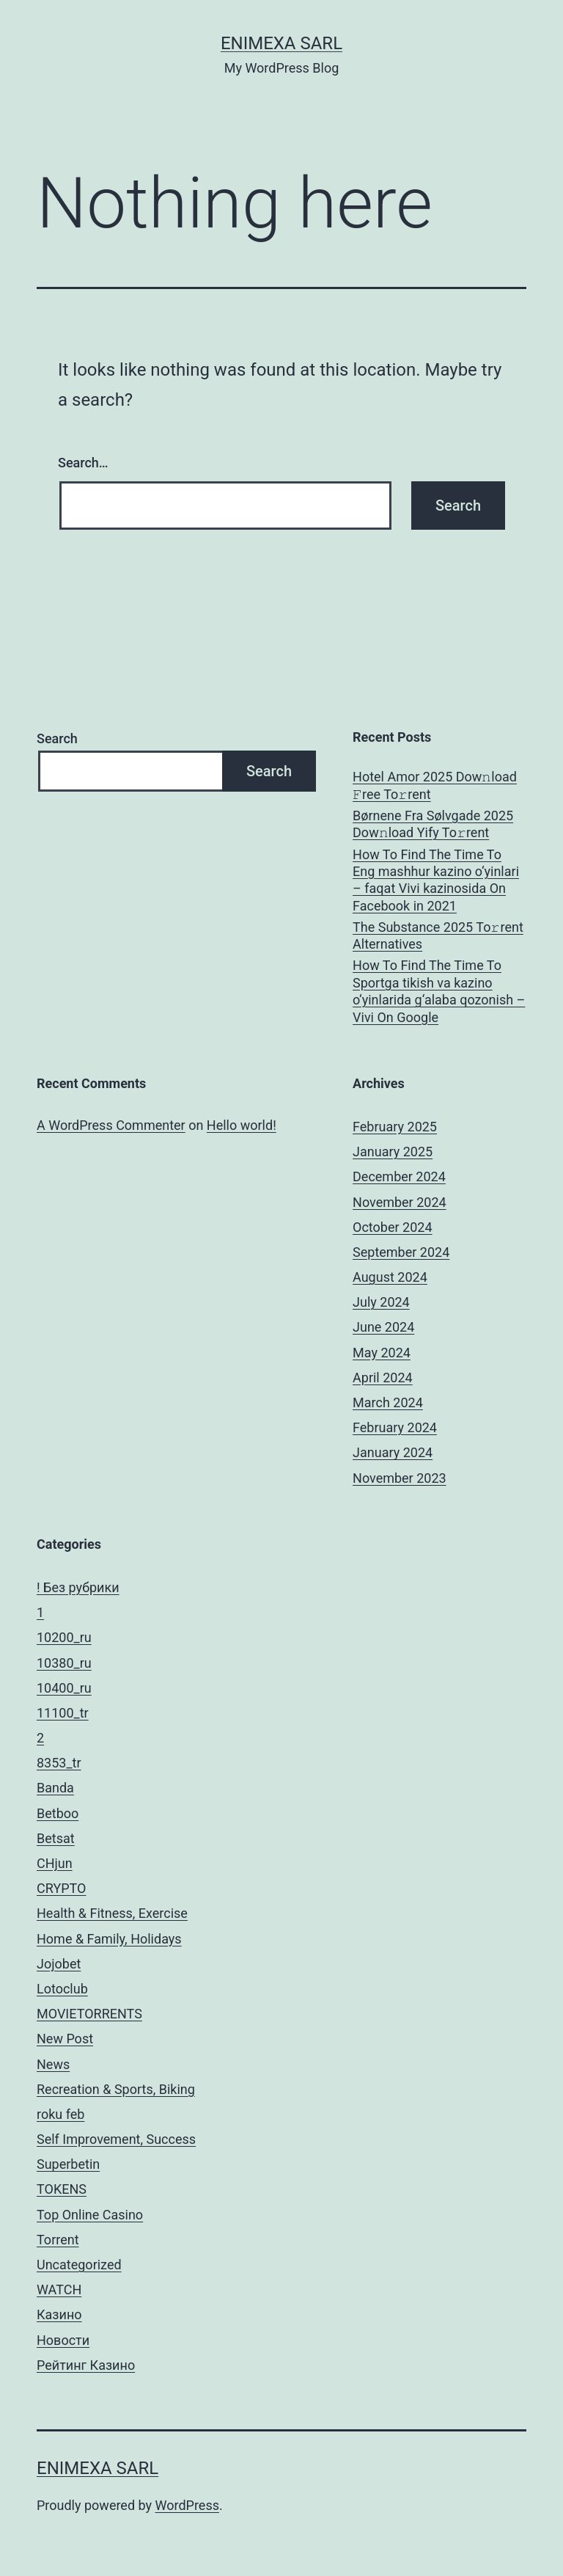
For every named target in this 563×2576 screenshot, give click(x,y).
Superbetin (68, 2164)
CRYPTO (61, 1888)
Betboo (57, 1813)
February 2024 (395, 1427)
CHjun (55, 1863)
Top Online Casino (90, 2214)
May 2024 (382, 1352)
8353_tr (59, 1762)
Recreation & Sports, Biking (116, 2089)
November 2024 (399, 1202)
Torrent (58, 2239)
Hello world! (241, 1125)
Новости (63, 2340)
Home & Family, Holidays (109, 1938)
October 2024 (392, 1227)
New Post (65, 2038)
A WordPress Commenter (111, 1125)
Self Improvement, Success (116, 2139)
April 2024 (383, 1377)
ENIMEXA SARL (281, 43)
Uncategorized (79, 2264)
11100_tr (63, 1713)
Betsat (56, 1838)
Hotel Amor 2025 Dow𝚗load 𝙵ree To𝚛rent (435, 785)
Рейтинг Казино (86, 2365)
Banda (55, 1787)
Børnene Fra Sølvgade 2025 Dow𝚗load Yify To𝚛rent (433, 824)
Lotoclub (62, 1988)
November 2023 (399, 1478)
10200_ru (64, 1637)
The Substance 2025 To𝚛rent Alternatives (438, 935)
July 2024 (381, 1302)
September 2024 (401, 1252)
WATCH (59, 2289)
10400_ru (64, 1688)
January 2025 (393, 1151)
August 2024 (390, 1277)
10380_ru (64, 1663)
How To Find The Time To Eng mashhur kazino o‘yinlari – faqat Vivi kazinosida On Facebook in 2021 (436, 880)
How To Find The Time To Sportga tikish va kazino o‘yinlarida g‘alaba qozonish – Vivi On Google (439, 990)
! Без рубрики (78, 1587)
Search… (83, 462)
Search (57, 738)
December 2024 (399, 1176)
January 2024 (393, 1452)
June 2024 (383, 1327)
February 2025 (395, 1126)
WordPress (187, 2505)
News (53, 2064)
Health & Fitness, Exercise (112, 1913)
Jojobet (59, 1963)
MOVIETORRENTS (89, 2013)
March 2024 (388, 1402)
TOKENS (62, 2189)
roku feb (60, 2114)
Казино (59, 2314)
